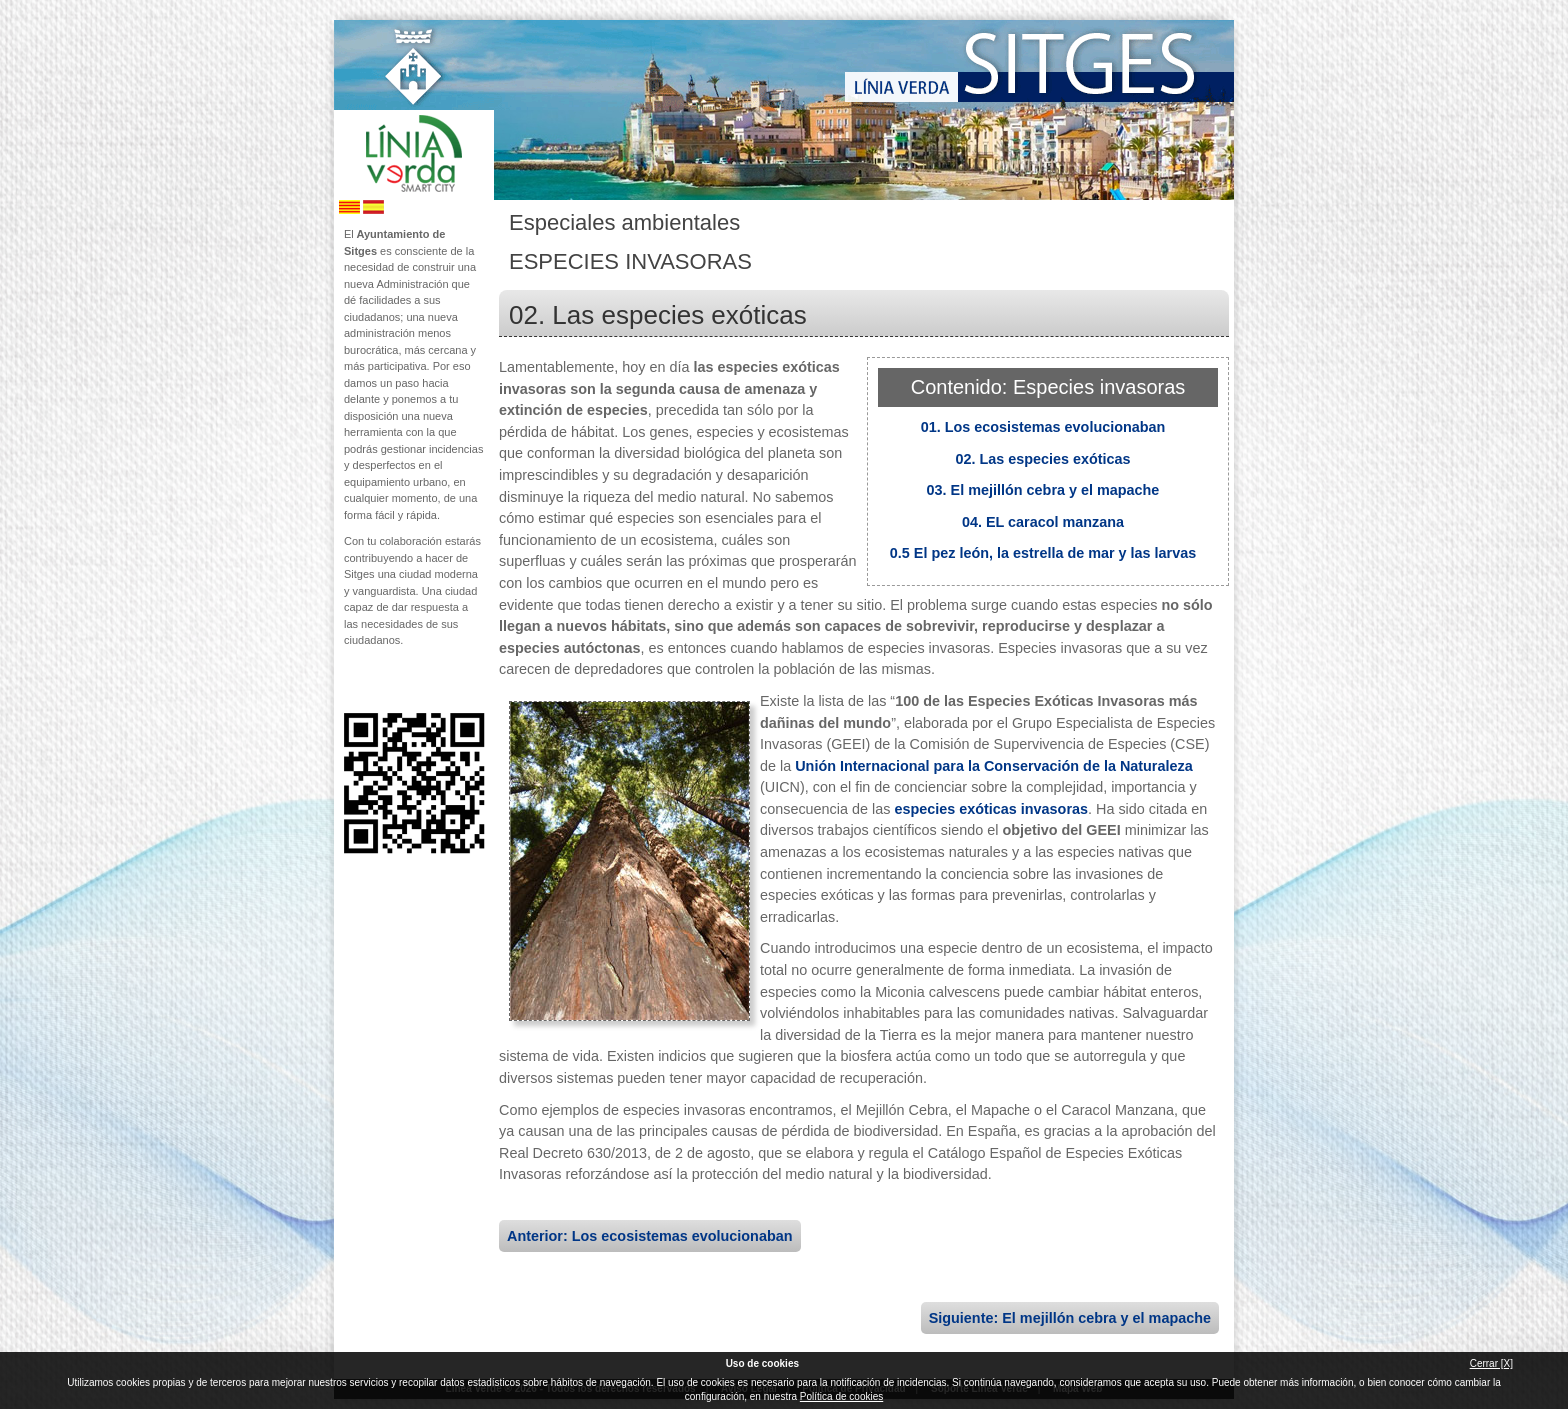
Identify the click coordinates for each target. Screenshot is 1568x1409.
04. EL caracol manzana (1043, 522)
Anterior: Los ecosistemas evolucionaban (650, 1236)
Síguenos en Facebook (351, 681)
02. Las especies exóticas (1042, 459)
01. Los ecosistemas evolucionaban (1043, 427)
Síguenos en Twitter (384, 681)
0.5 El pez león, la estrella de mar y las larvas (1043, 553)
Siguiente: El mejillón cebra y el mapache (1070, 1318)
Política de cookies (841, 1396)
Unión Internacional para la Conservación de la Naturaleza (993, 766)
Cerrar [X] (1491, 1363)
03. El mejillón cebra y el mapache (1043, 490)
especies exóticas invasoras (991, 809)
